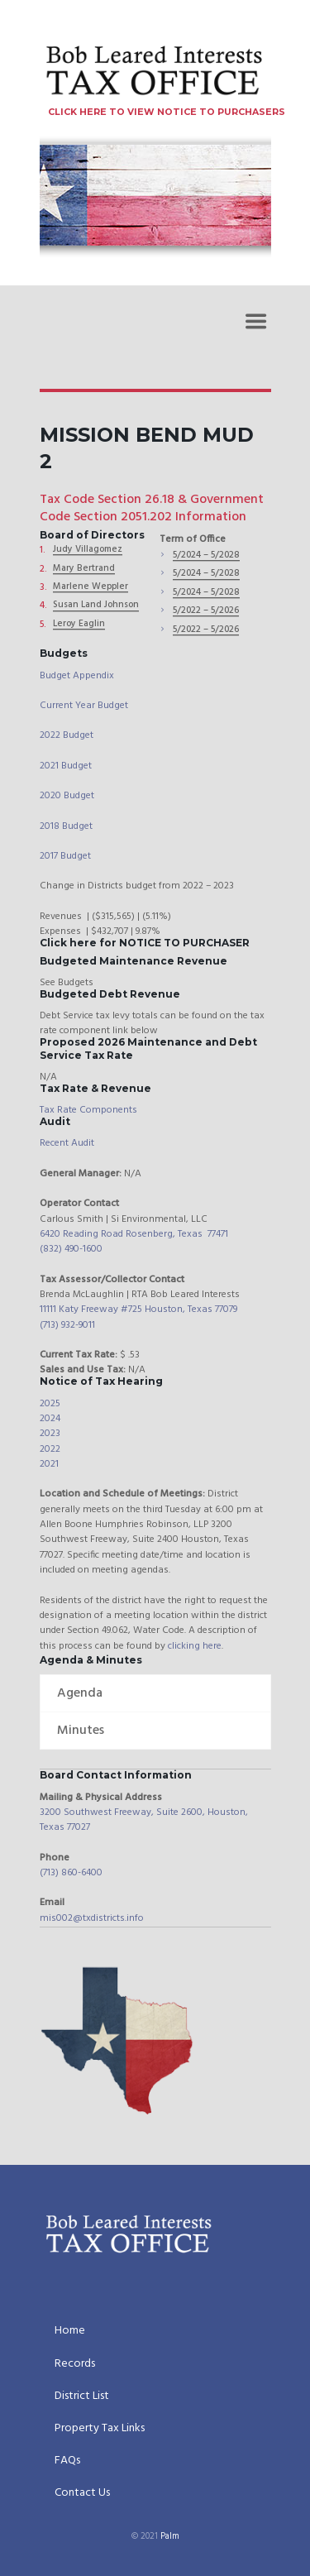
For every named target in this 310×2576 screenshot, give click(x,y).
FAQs (67, 2462)
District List (82, 2397)
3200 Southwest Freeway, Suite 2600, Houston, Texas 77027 (144, 1820)
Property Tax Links (100, 2429)
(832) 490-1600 (71, 1249)
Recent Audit (67, 1143)
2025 (50, 1404)
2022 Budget (66, 735)
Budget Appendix (77, 676)
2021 (49, 1464)
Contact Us (82, 2494)
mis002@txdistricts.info (92, 1918)
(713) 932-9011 (67, 1325)
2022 (50, 1449)
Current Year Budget (84, 705)
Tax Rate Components (88, 1110)
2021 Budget (66, 766)
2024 (50, 1418)
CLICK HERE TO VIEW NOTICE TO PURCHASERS (166, 112)
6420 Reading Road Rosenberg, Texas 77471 (134, 1234)
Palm (169, 2537)
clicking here (195, 1646)
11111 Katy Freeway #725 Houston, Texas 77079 (138, 1309)
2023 (50, 1433)
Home (70, 2332)
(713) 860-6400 (71, 1873)
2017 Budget (65, 856)
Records (75, 2365)
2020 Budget (67, 796)
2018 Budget (66, 826)
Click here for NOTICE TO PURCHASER (145, 942)
